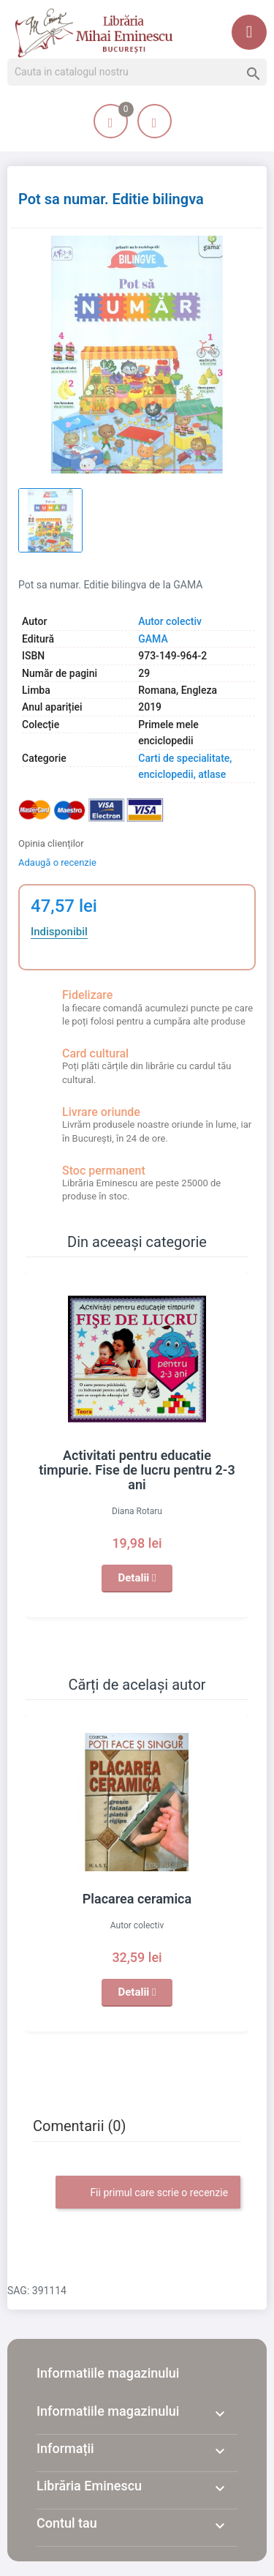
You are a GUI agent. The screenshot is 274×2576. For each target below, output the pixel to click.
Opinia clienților (51, 843)
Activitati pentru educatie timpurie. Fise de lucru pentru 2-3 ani (137, 1470)
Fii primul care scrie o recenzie (148, 2193)
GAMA (152, 639)
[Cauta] (137, 72)
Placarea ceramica (137, 1898)
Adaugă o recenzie (57, 862)
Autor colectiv (170, 621)
